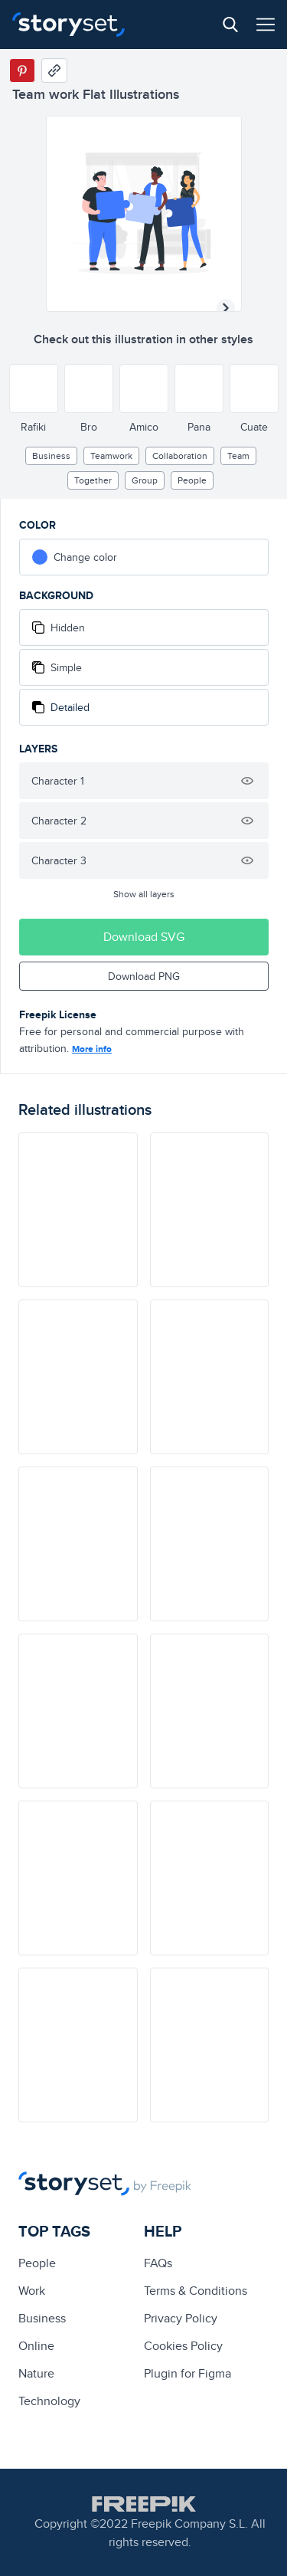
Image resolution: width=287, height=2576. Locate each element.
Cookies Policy (183, 2346)
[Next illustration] (226, 308)
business (51, 455)
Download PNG (144, 976)
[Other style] (33, 388)
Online (36, 2346)
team (238, 455)
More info (92, 1049)
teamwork (111, 455)
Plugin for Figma (187, 2373)
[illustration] (78, 1209)
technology (49, 2401)
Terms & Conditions (195, 2290)
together (93, 480)
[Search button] (230, 24)
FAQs (158, 2263)
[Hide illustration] (247, 781)
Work (31, 2290)
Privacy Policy (180, 2318)
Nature (36, 2373)
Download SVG (143, 937)
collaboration (179, 455)
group (145, 480)
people (192, 480)
